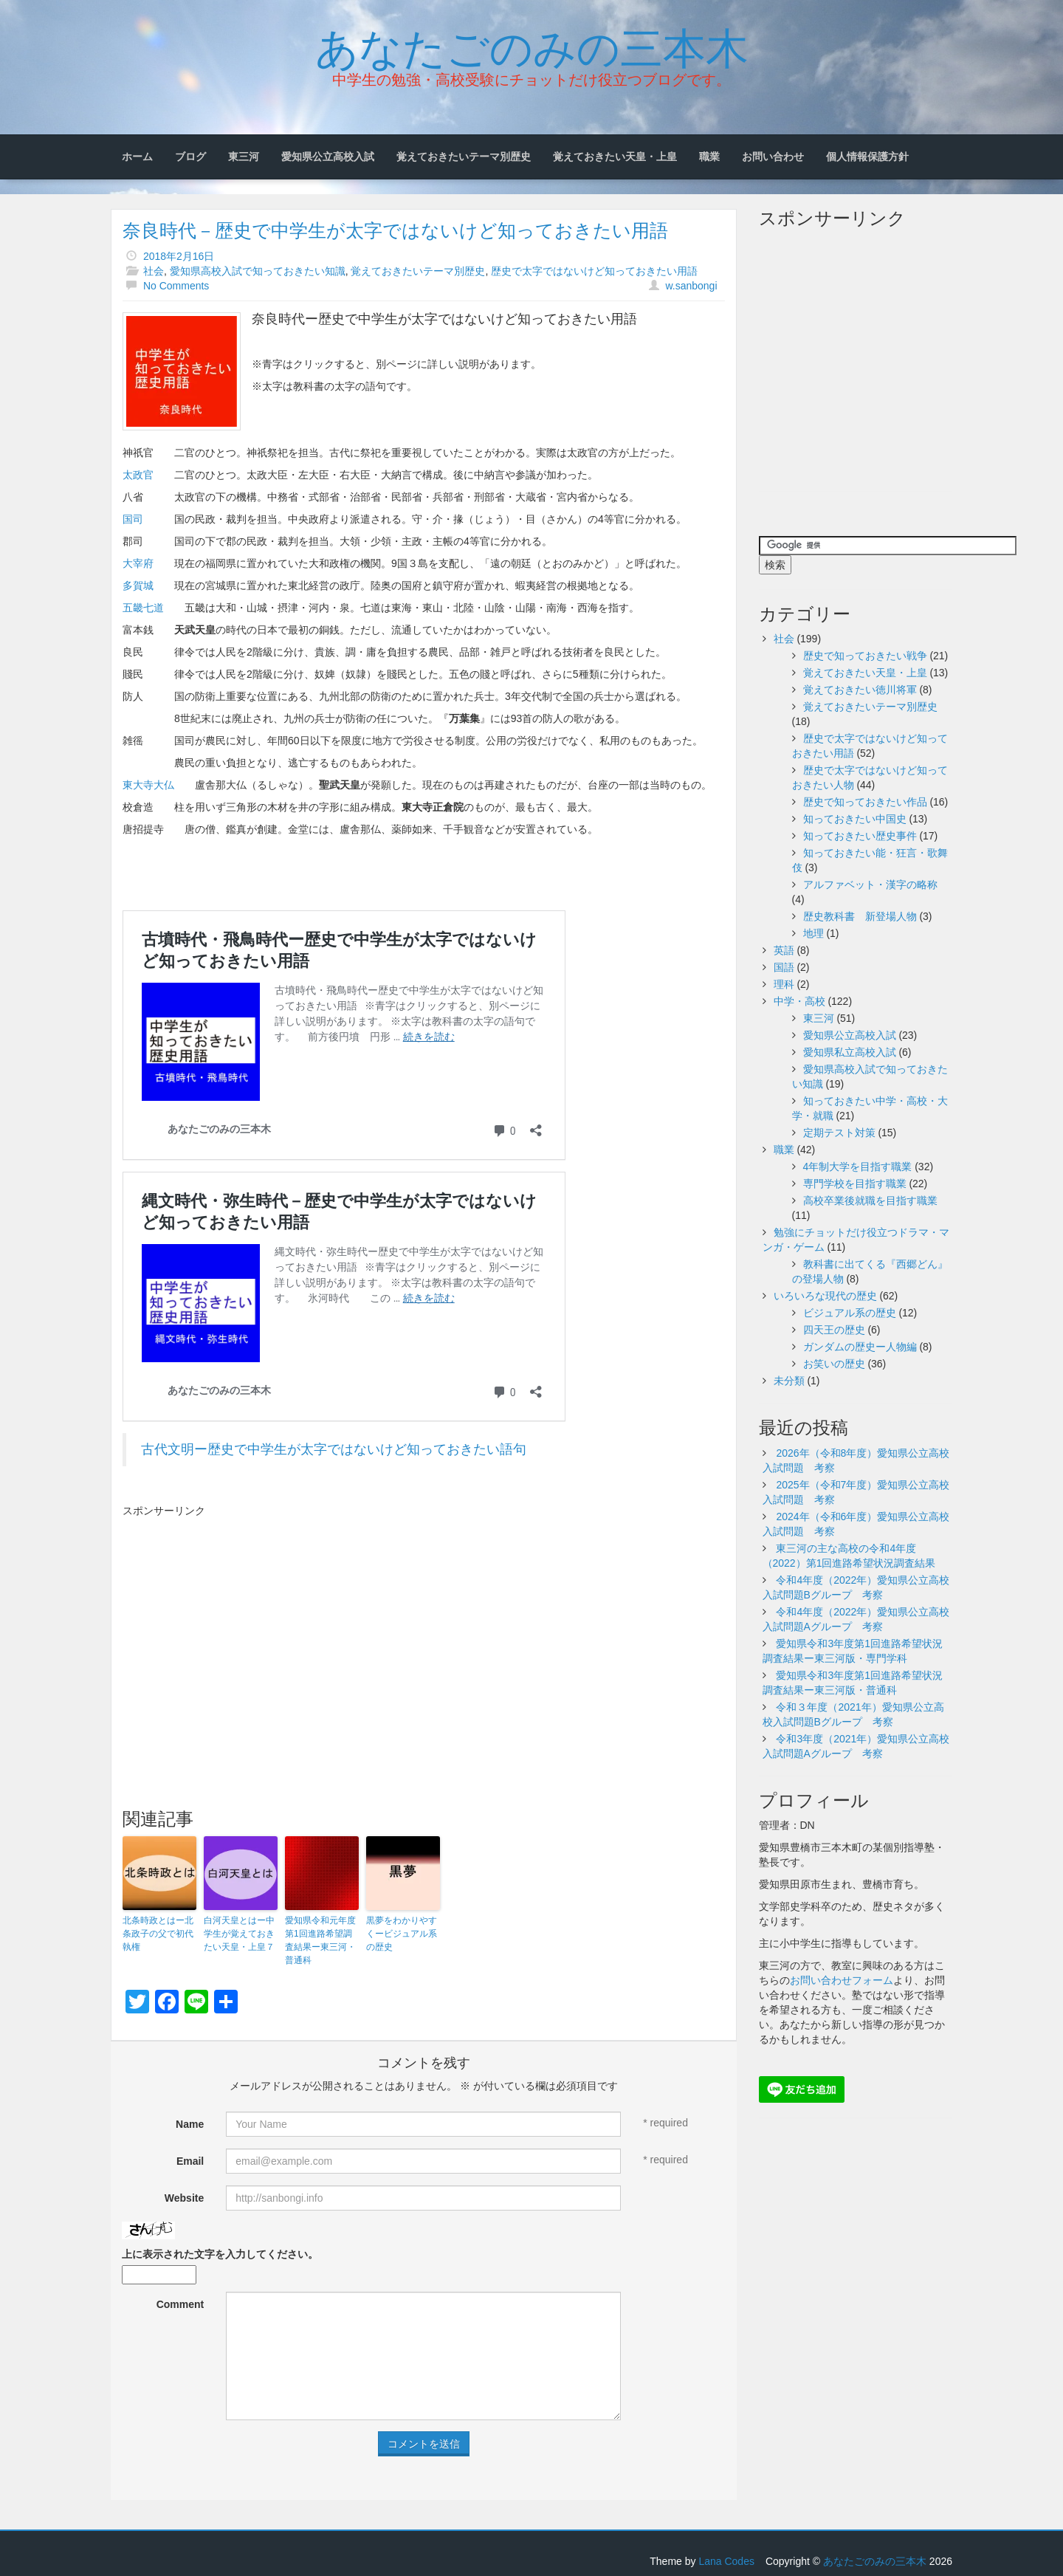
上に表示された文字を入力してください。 (220, 2254)
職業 (709, 156)
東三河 (243, 156)
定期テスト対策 (839, 1132)
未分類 (789, 1381)
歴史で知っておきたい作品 (865, 802)
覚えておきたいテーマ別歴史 (463, 156)
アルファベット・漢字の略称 (870, 884)
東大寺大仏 (148, 785)
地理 (813, 933)
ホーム (137, 156)
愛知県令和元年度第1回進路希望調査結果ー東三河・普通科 (320, 1940)
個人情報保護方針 (867, 156)
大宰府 (138, 563)
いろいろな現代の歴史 (825, 1296)
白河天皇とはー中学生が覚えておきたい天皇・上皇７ (239, 1933)
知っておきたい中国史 (855, 819)
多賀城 (138, 585)
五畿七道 (143, 608)
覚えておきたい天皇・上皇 (615, 156)
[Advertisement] (247, 1628)
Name (190, 2124)
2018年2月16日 (179, 256)
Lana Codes (726, 2561)
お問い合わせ (773, 156)
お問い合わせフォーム (841, 1980)
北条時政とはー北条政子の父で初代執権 (158, 1933)
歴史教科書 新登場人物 (860, 916)
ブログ (190, 156)
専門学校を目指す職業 (855, 1183)
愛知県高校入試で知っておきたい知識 (257, 271)
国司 (133, 519)
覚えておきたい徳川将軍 (860, 689)
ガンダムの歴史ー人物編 (860, 1347)
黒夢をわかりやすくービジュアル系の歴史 (401, 1933)
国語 (784, 967)
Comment (180, 2304)
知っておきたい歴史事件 (860, 836)
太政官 (138, 475)
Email (190, 2161)
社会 (153, 271)
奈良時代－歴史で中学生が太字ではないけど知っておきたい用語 (395, 230)
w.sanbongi (691, 286)
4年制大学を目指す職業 (857, 1166)
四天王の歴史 (834, 1330)
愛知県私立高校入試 (849, 1052)
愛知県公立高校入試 (327, 156)
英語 (784, 950)
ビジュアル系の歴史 (849, 1313)
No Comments (176, 286)
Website (184, 2198)
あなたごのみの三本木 (532, 45)
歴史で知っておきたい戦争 (865, 656)
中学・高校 (799, 1001)
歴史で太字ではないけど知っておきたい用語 (594, 271)
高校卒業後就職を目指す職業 (870, 1200)
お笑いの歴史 (834, 1364)
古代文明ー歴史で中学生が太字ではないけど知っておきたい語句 (333, 1449)
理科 (784, 984)
